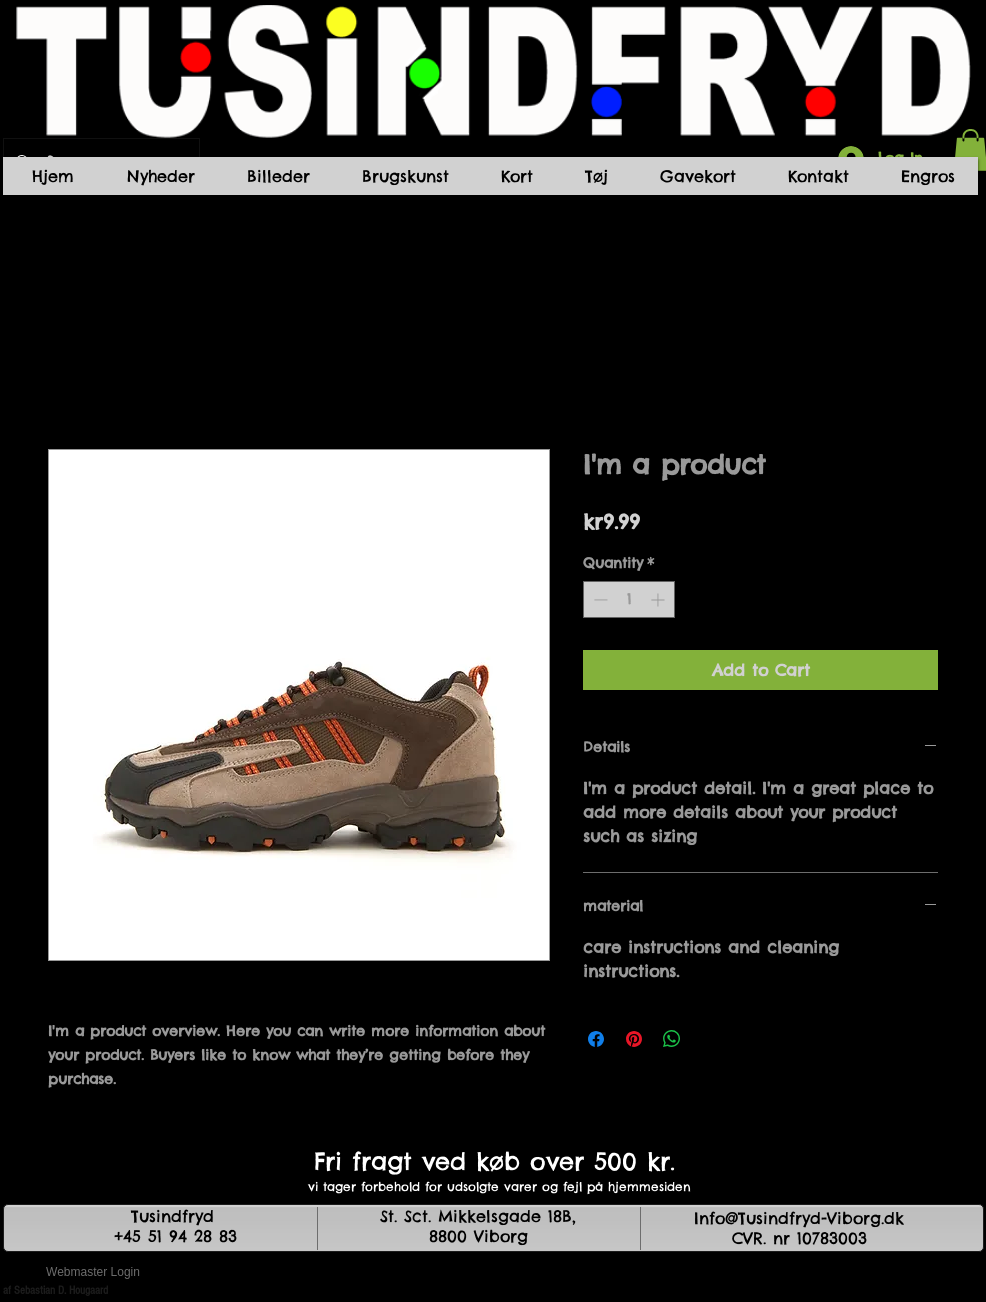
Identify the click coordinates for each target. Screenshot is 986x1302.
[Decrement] (598, 599)
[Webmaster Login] (93, 1272)
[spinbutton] (629, 599)
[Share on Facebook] (596, 1039)
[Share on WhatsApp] (672, 1039)
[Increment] (659, 599)
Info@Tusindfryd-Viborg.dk (799, 1218)
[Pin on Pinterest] (634, 1039)
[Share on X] (710, 1039)
